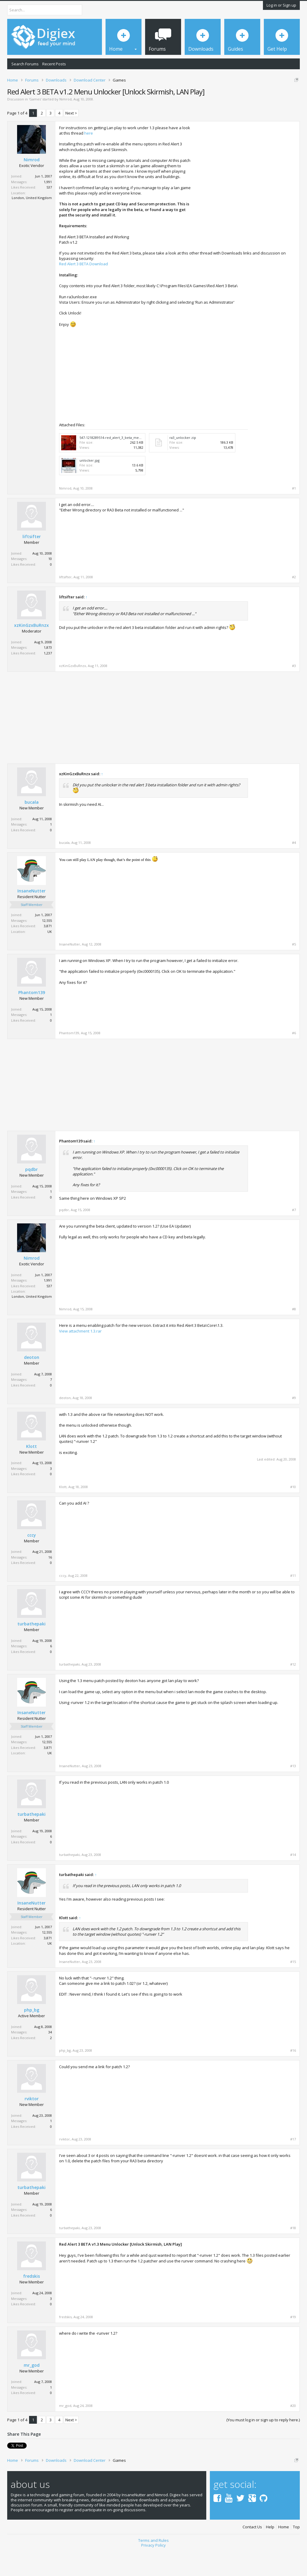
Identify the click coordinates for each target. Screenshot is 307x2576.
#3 (294, 691)
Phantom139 (31, 1018)
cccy (31, 1561)
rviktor (32, 2124)
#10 (293, 1513)
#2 (294, 603)
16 (50, 1583)
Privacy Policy (153, 2569)
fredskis (31, 2302)
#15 (293, 1987)
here (88, 159)
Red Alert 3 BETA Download (83, 289)
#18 (293, 2254)
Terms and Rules (153, 2563)
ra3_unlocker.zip (182, 463)
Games (35, 125)
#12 (293, 1690)
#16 (293, 2076)
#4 (294, 868)
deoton (31, 1383)
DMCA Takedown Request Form (171, 103)
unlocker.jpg (89, 486)
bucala (32, 828)
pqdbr (31, 1195)
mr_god (32, 2391)
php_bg (31, 2035)
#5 (294, 970)
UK (49, 957)
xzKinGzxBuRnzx (31, 651)
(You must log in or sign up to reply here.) (263, 2445)
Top (296, 2550)
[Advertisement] (245, 193)
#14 (293, 1880)
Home (283, 2550)
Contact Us (252, 2550)
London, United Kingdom (32, 223)
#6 (294, 1059)
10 (50, 584)
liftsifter (31, 562)
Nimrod (65, 125)
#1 (294, 514)
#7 (294, 1236)
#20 (293, 2431)
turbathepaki (31, 1649)
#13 (293, 1792)
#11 (293, 1601)
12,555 (47, 946)
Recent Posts (54, 64)
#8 (294, 1335)
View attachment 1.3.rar (80, 1356)
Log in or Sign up (281, 5)
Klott (31, 1472)
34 (50, 2058)
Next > (71, 138)
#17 (293, 2165)
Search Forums (25, 64)
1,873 (48, 673)
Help (270, 2550)
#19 (293, 2342)
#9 (294, 1424)
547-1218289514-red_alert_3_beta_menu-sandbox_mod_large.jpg (130, 463)
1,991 (48, 207)
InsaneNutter (31, 916)
